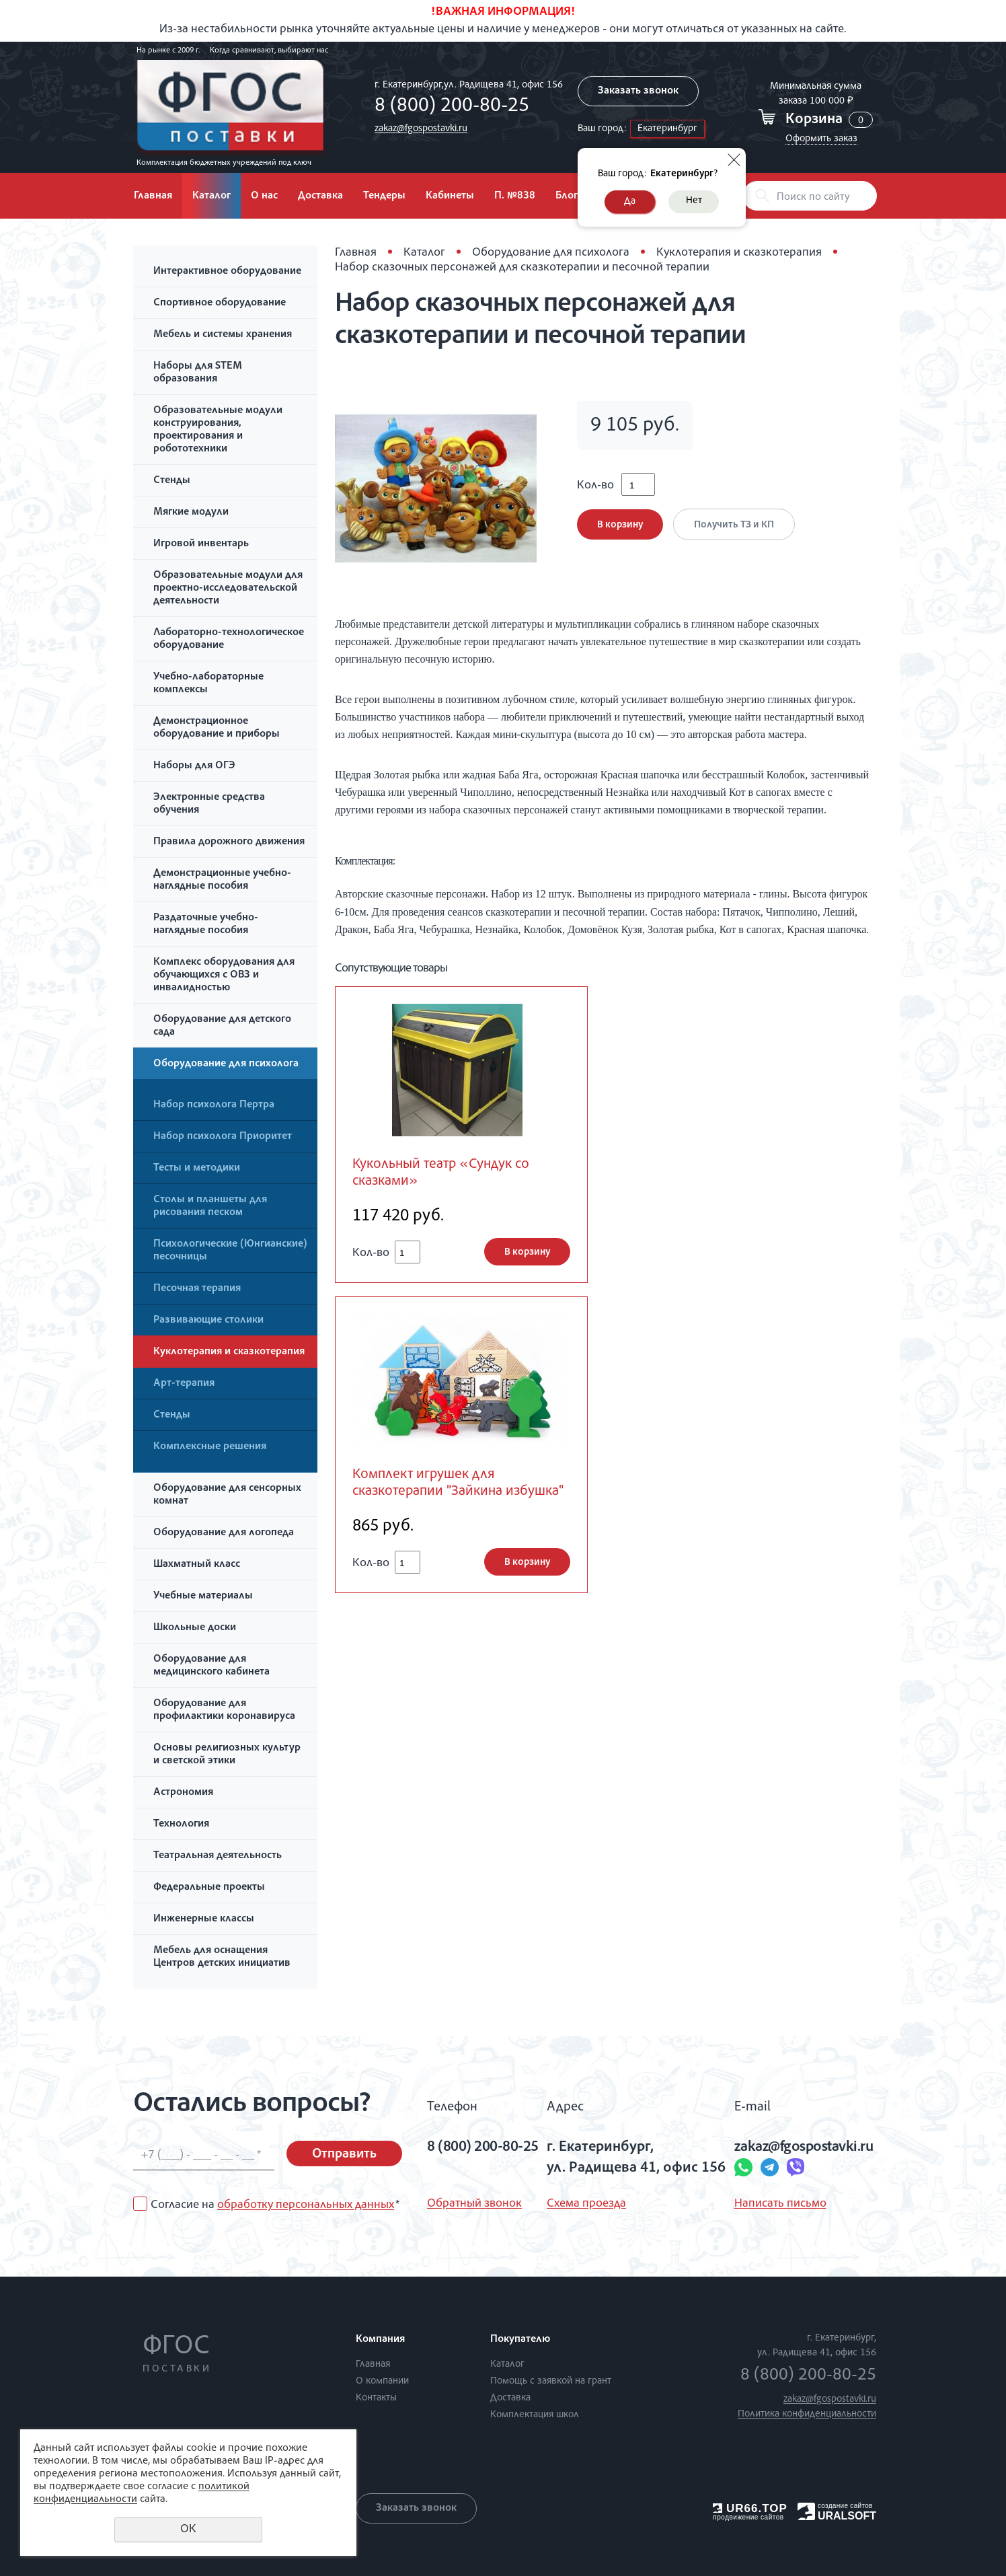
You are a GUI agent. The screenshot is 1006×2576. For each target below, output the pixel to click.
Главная (153, 196)
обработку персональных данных (305, 2205)
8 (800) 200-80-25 (452, 107)
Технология (181, 1824)
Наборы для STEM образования (197, 373)
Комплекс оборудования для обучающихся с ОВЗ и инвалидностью (224, 975)
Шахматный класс (196, 1564)
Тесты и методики (196, 1168)
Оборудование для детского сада (222, 1026)
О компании (382, 2381)
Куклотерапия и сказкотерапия (229, 1352)
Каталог (211, 196)
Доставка (320, 196)
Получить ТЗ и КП (734, 525)
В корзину (620, 525)
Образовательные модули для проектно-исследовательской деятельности (228, 589)
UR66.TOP (750, 2508)
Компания (380, 2339)
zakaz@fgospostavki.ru (421, 129)
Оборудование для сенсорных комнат (227, 1495)
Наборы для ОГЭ (194, 766)
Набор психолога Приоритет (222, 1137)
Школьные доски (194, 1628)
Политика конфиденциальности (807, 2414)
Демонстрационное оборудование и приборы (216, 728)
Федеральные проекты (209, 1887)
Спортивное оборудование (219, 303)
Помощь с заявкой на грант (550, 2381)
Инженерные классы (203, 1919)
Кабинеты (450, 196)
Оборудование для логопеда (223, 1533)
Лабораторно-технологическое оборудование (228, 639)
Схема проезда (586, 2204)
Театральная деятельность (217, 1856)
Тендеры (384, 196)
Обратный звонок (474, 2204)
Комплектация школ (534, 2415)
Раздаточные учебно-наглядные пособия (205, 924)
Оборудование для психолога (226, 1064)
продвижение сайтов (748, 2517)
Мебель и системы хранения (222, 335)
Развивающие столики (208, 1320)
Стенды (171, 481)
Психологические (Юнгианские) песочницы (230, 1251)
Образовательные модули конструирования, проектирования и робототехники (217, 430)
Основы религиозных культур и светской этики (227, 1755)
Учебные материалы (203, 1596)
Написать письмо (780, 2204)
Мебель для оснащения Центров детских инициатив (222, 1957)
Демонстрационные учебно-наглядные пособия (222, 880)
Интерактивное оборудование (227, 271)
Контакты (376, 2398)
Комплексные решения (209, 1447)
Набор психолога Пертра (213, 1105)
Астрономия (183, 1793)
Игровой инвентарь (201, 544)
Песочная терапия (197, 1289)
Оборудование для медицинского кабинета (211, 1666)
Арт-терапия (184, 1383)
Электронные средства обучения (209, 804)
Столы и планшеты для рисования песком (210, 1206)
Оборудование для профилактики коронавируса (224, 1710)
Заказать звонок (638, 91)
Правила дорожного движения (229, 842)
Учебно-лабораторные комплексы (208, 684)
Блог (566, 196)
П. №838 (514, 196)
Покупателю (520, 2339)
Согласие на (275, 2205)
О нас (264, 196)
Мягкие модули (191, 512)
